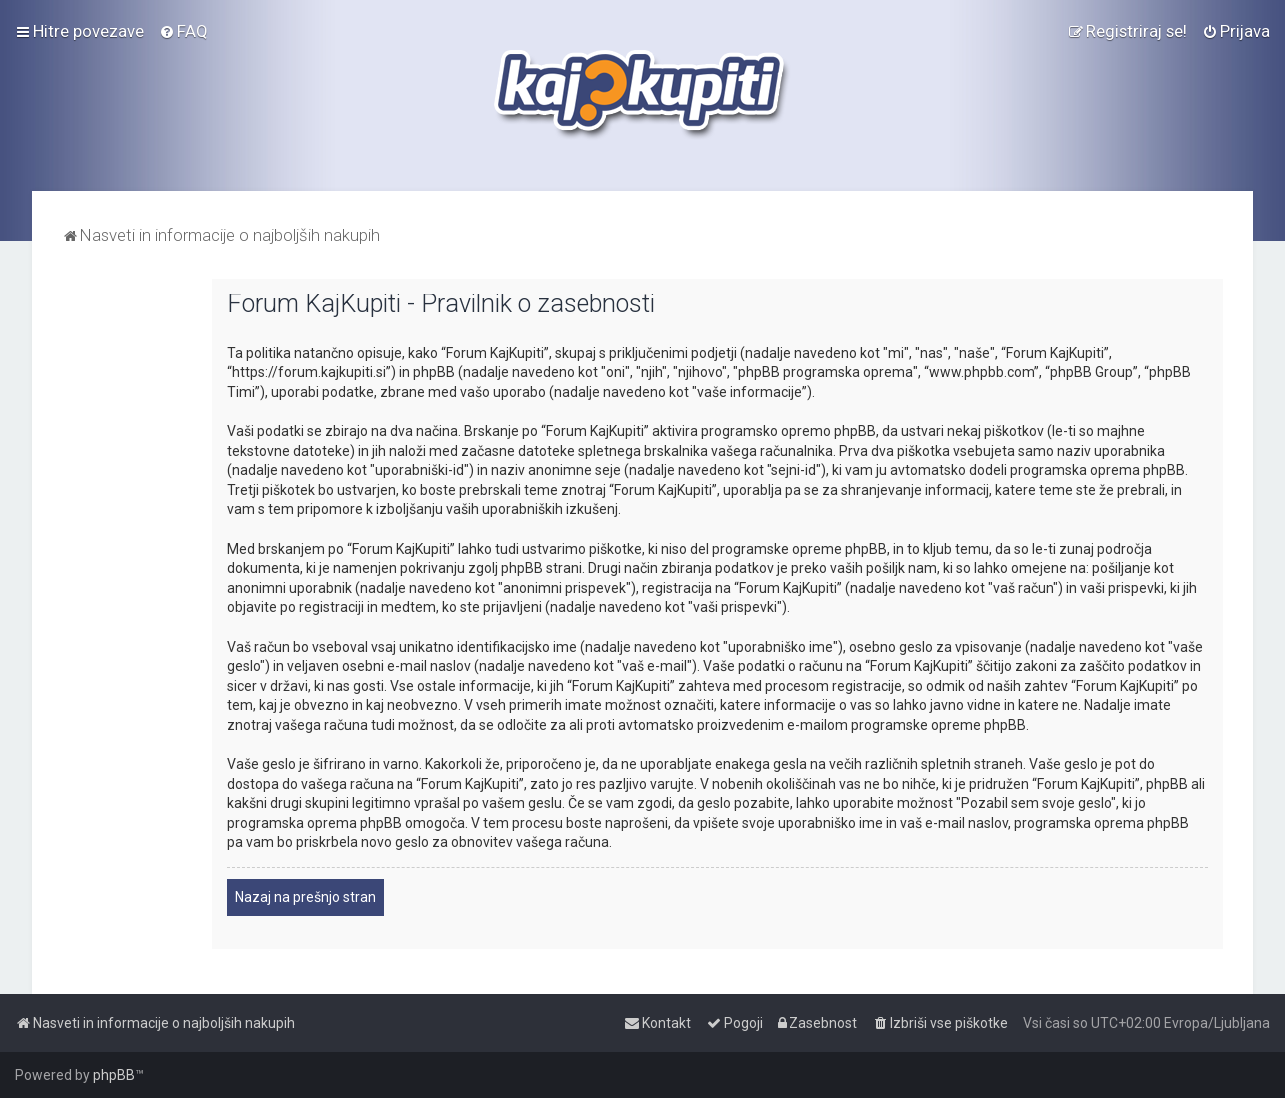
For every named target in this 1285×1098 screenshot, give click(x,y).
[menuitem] (183, 31)
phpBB (114, 1075)
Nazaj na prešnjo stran (305, 897)
